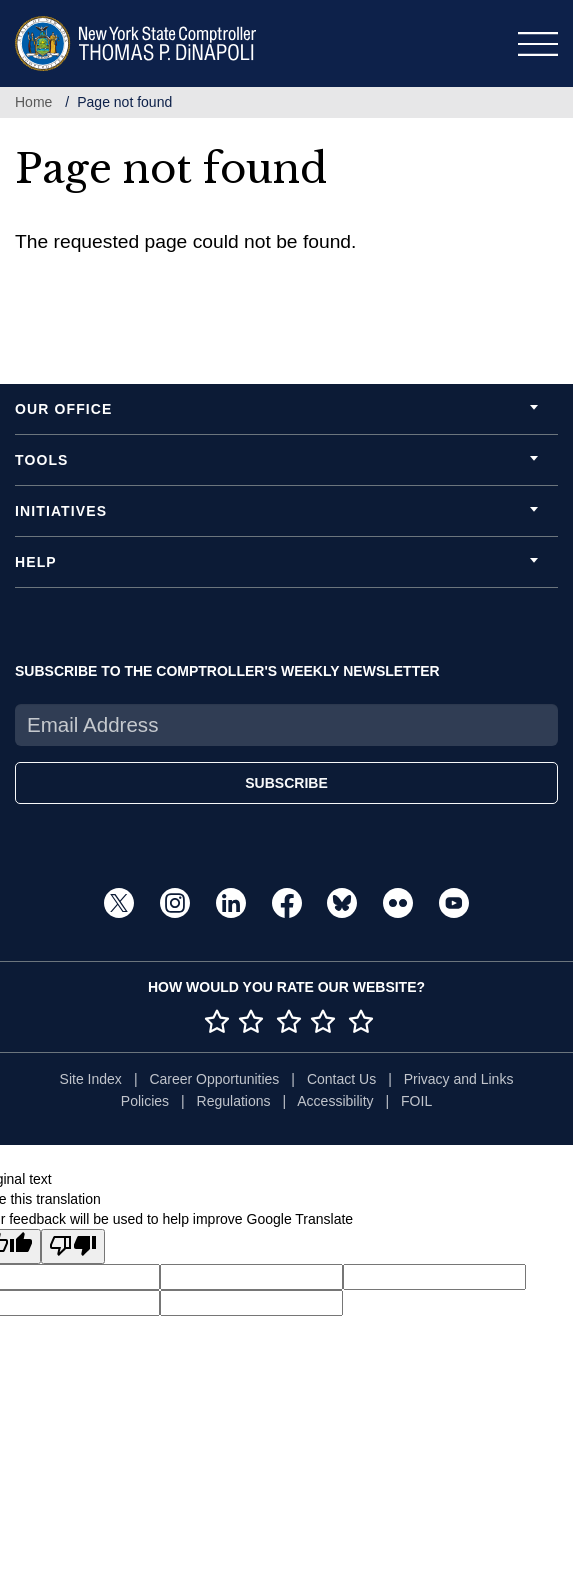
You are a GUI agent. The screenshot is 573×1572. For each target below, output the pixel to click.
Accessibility (335, 1101)
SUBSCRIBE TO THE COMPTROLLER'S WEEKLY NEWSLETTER (227, 671)
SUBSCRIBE (286, 783)
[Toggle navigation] (538, 44)
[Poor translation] (73, 1246)
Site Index (91, 1079)
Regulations (234, 1101)
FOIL (416, 1101)
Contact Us (341, 1079)
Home (33, 102)
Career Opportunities (214, 1079)
